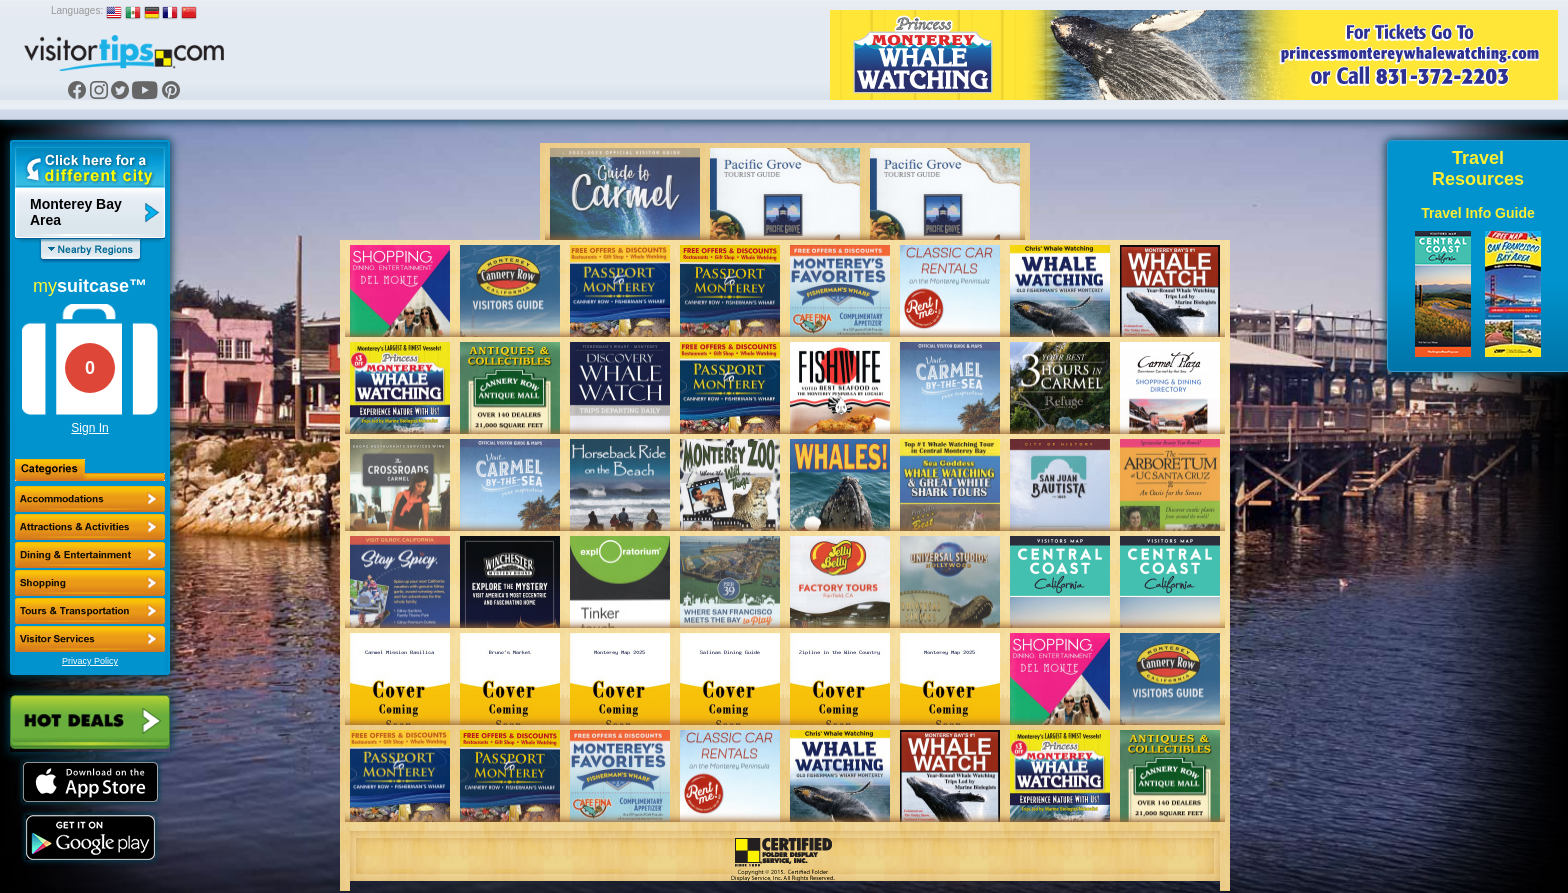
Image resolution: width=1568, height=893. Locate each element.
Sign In (89, 428)
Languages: (77, 10)
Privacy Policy (90, 661)
